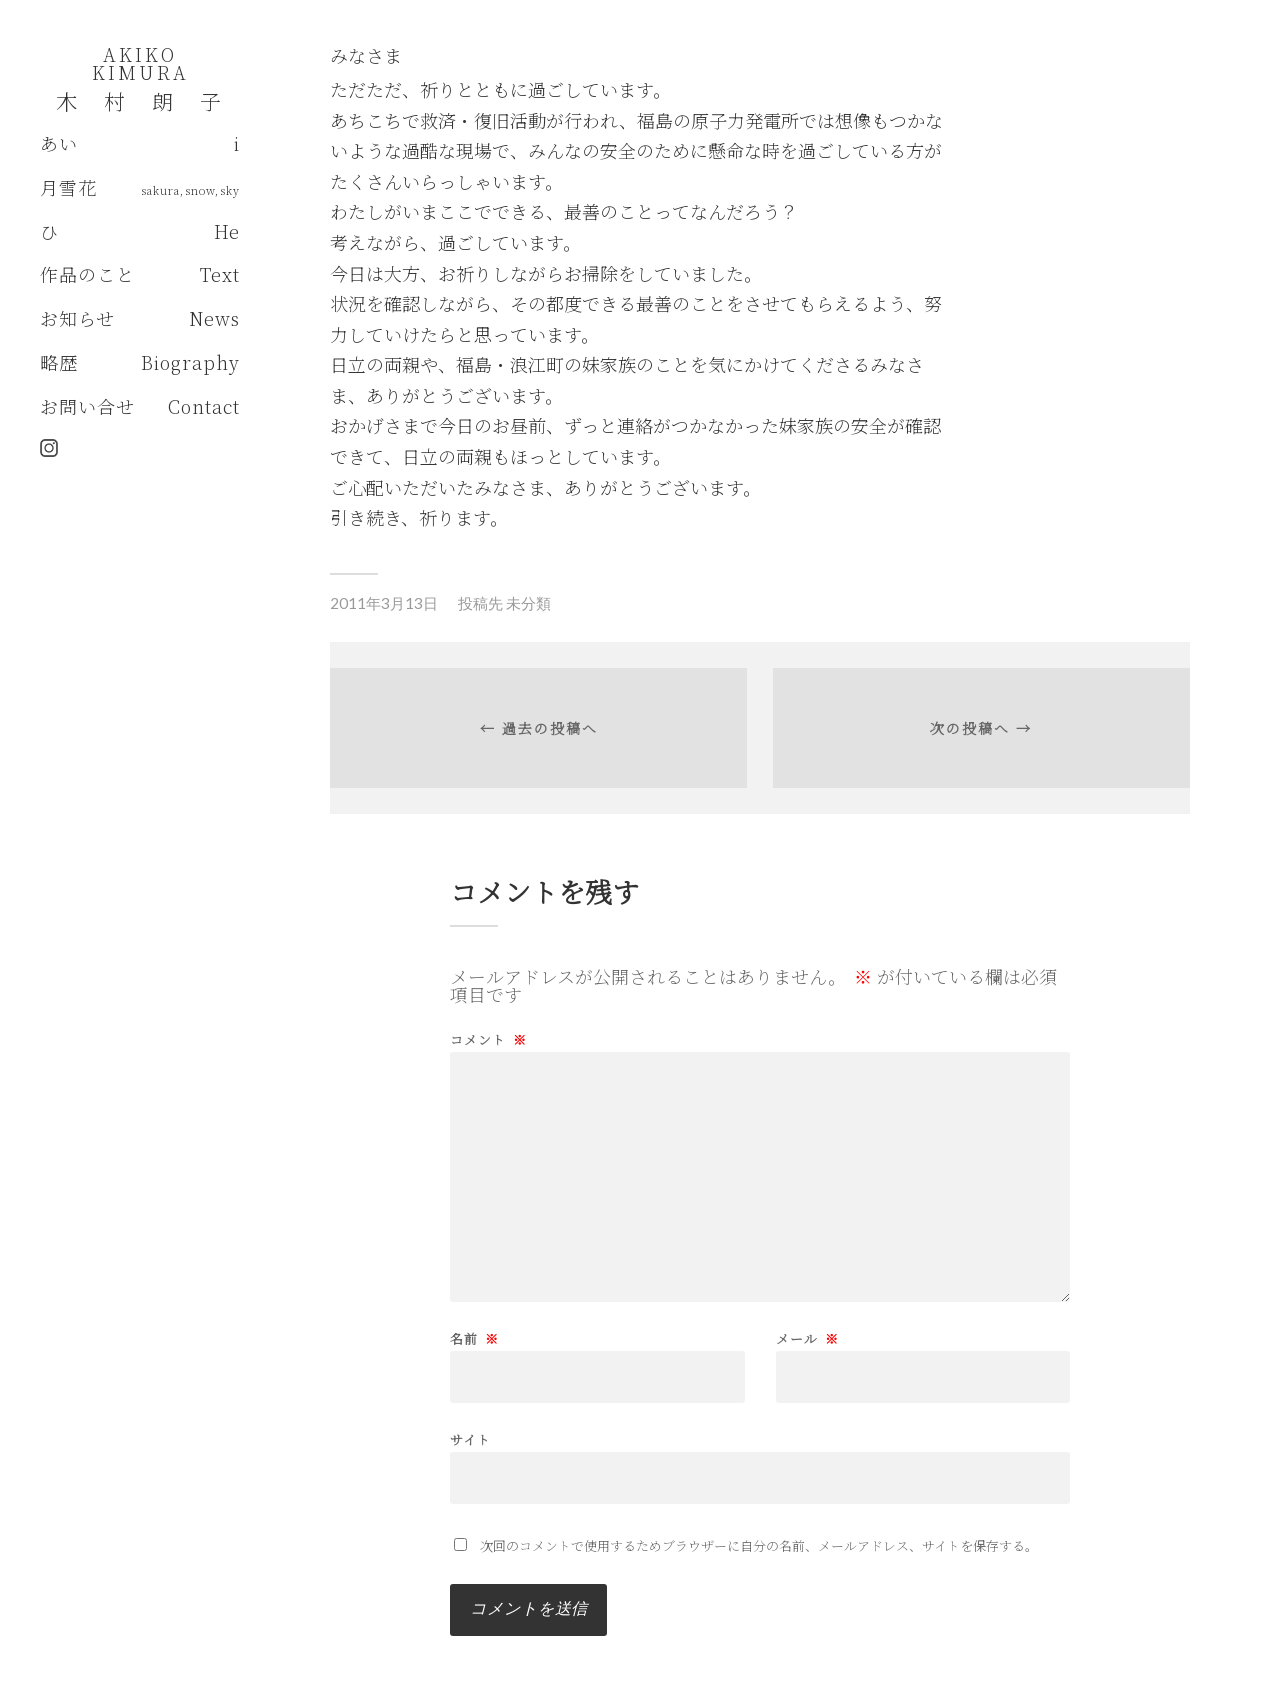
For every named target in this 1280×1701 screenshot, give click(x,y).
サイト (470, 1438)
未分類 (528, 603)
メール (807, 1338)
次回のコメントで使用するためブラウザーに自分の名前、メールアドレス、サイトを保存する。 (759, 1545)
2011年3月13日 (384, 603)
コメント (488, 1039)
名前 (474, 1338)
